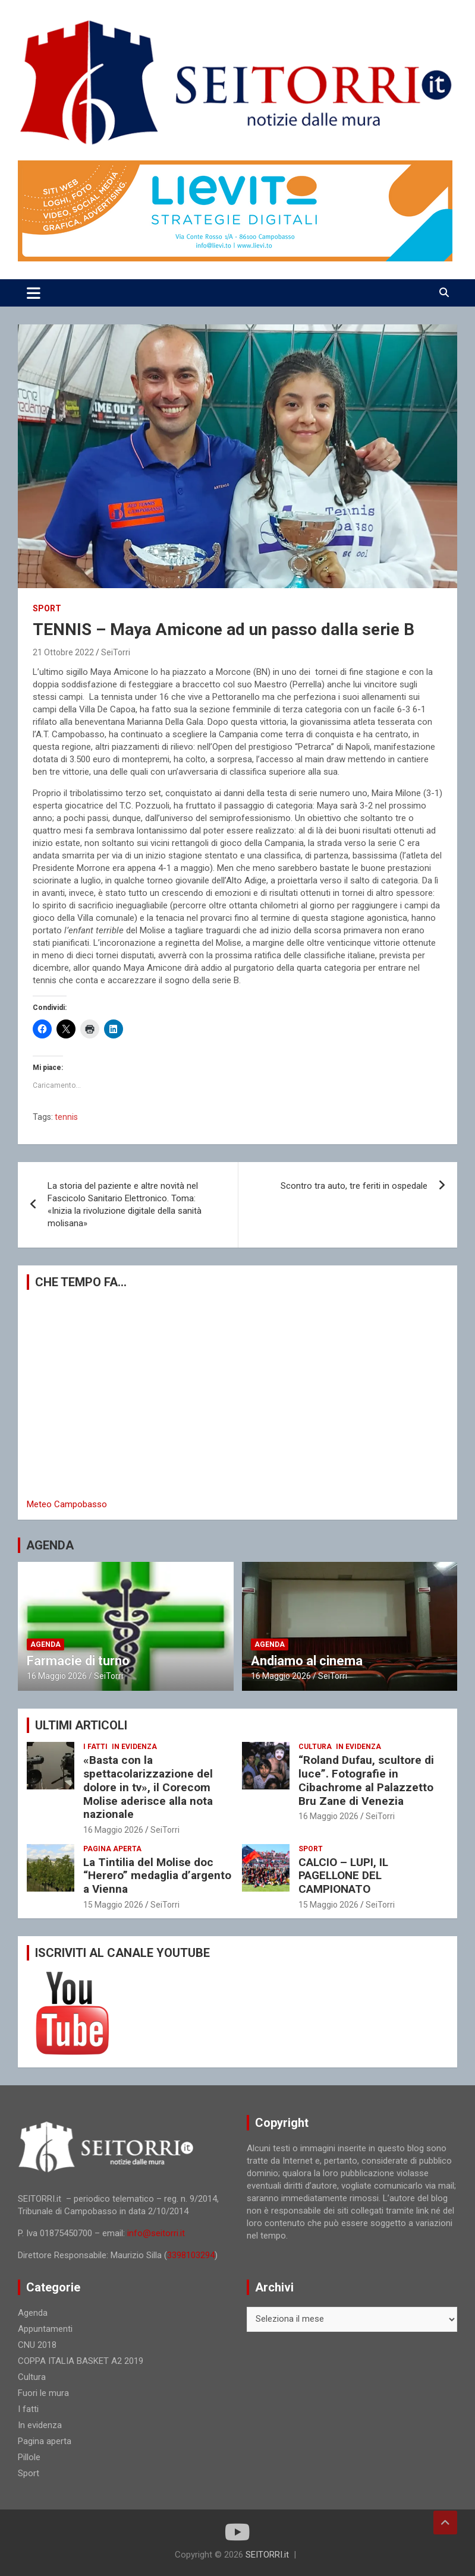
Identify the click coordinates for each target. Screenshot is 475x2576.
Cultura (315, 1746)
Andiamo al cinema (307, 1660)
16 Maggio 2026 (57, 1676)
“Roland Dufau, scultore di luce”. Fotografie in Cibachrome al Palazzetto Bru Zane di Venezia (366, 1780)
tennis (66, 1117)
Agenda (45, 1644)
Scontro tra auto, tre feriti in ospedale (354, 1185)
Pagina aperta (112, 1849)
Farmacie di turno (78, 1660)
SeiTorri (115, 652)
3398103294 (191, 2255)
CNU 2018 (37, 2345)
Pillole (29, 2457)
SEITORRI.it (267, 2554)
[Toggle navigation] (33, 293)
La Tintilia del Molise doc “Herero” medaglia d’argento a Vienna (157, 1875)
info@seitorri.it (156, 2233)
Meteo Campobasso (67, 1504)
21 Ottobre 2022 (63, 652)
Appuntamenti (45, 2329)
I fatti (95, 1746)
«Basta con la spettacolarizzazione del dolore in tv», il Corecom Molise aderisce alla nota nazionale (148, 1787)
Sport (47, 608)
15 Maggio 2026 (113, 1904)
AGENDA (50, 1545)
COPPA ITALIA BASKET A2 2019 (80, 2361)
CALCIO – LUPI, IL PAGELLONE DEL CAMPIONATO (343, 1875)
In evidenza (134, 1746)
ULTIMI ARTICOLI (81, 1725)
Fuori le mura (43, 2393)
